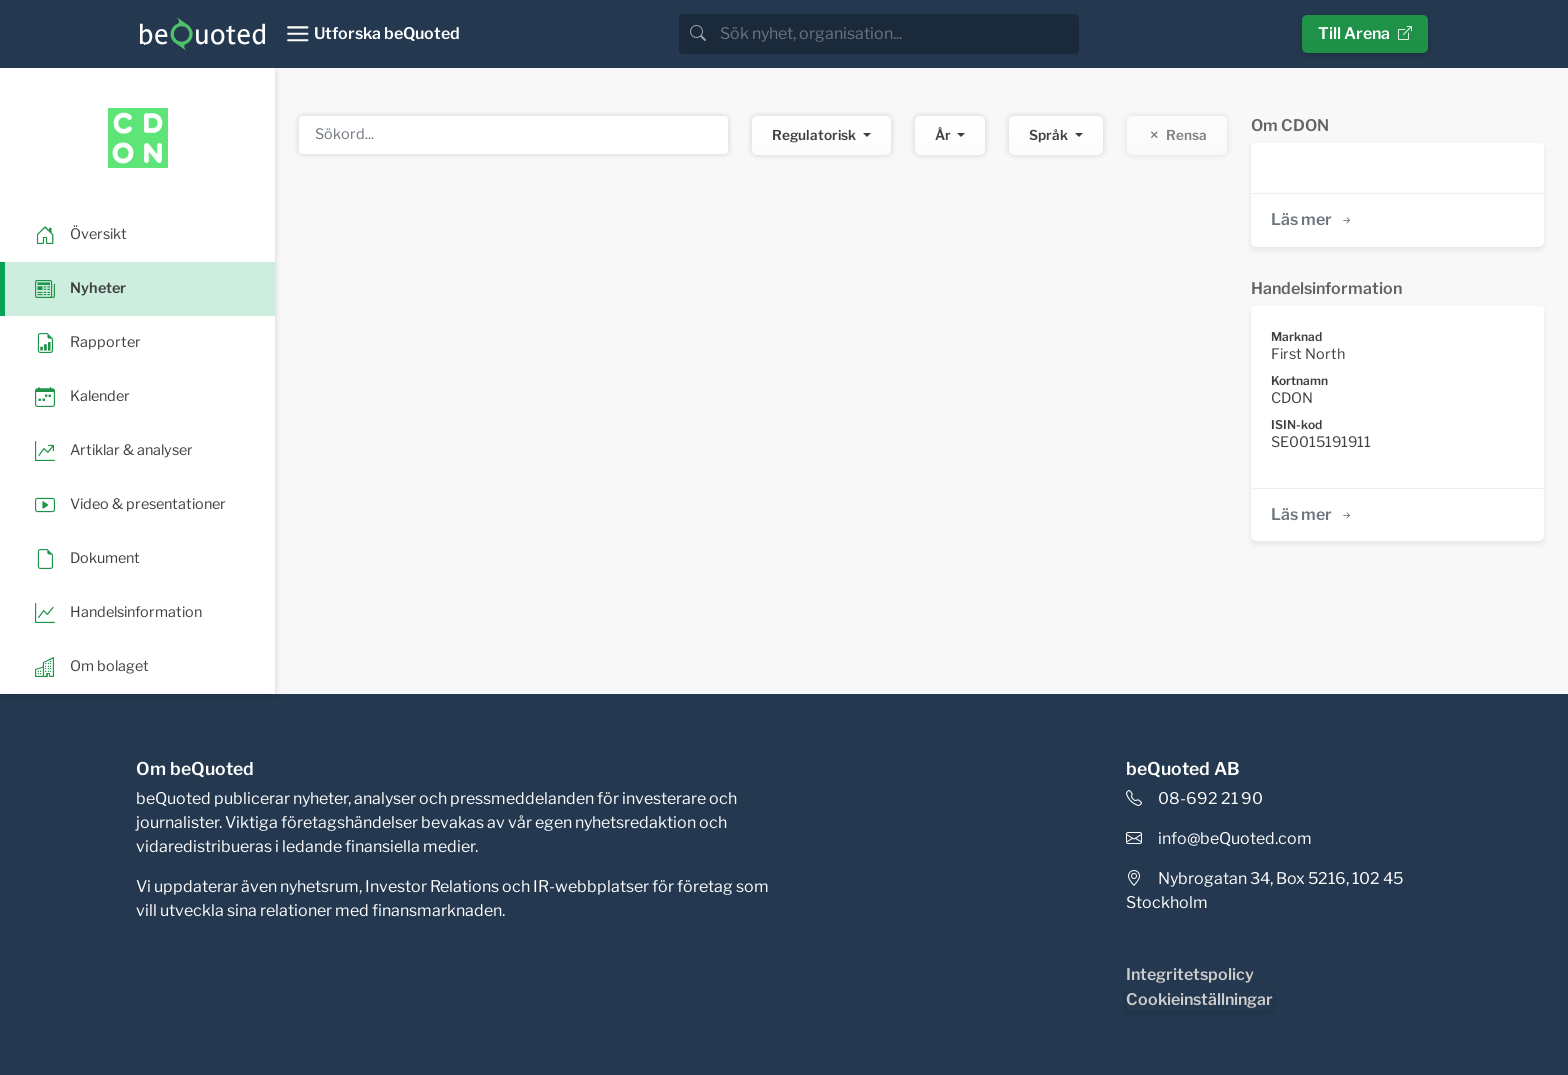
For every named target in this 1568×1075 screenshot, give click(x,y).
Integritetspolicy (1190, 974)
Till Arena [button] (1365, 33)
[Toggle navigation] (372, 34)
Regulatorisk (815, 135)
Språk (1050, 135)
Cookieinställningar (1199, 999)
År (944, 135)
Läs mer (1312, 219)
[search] (897, 34)
